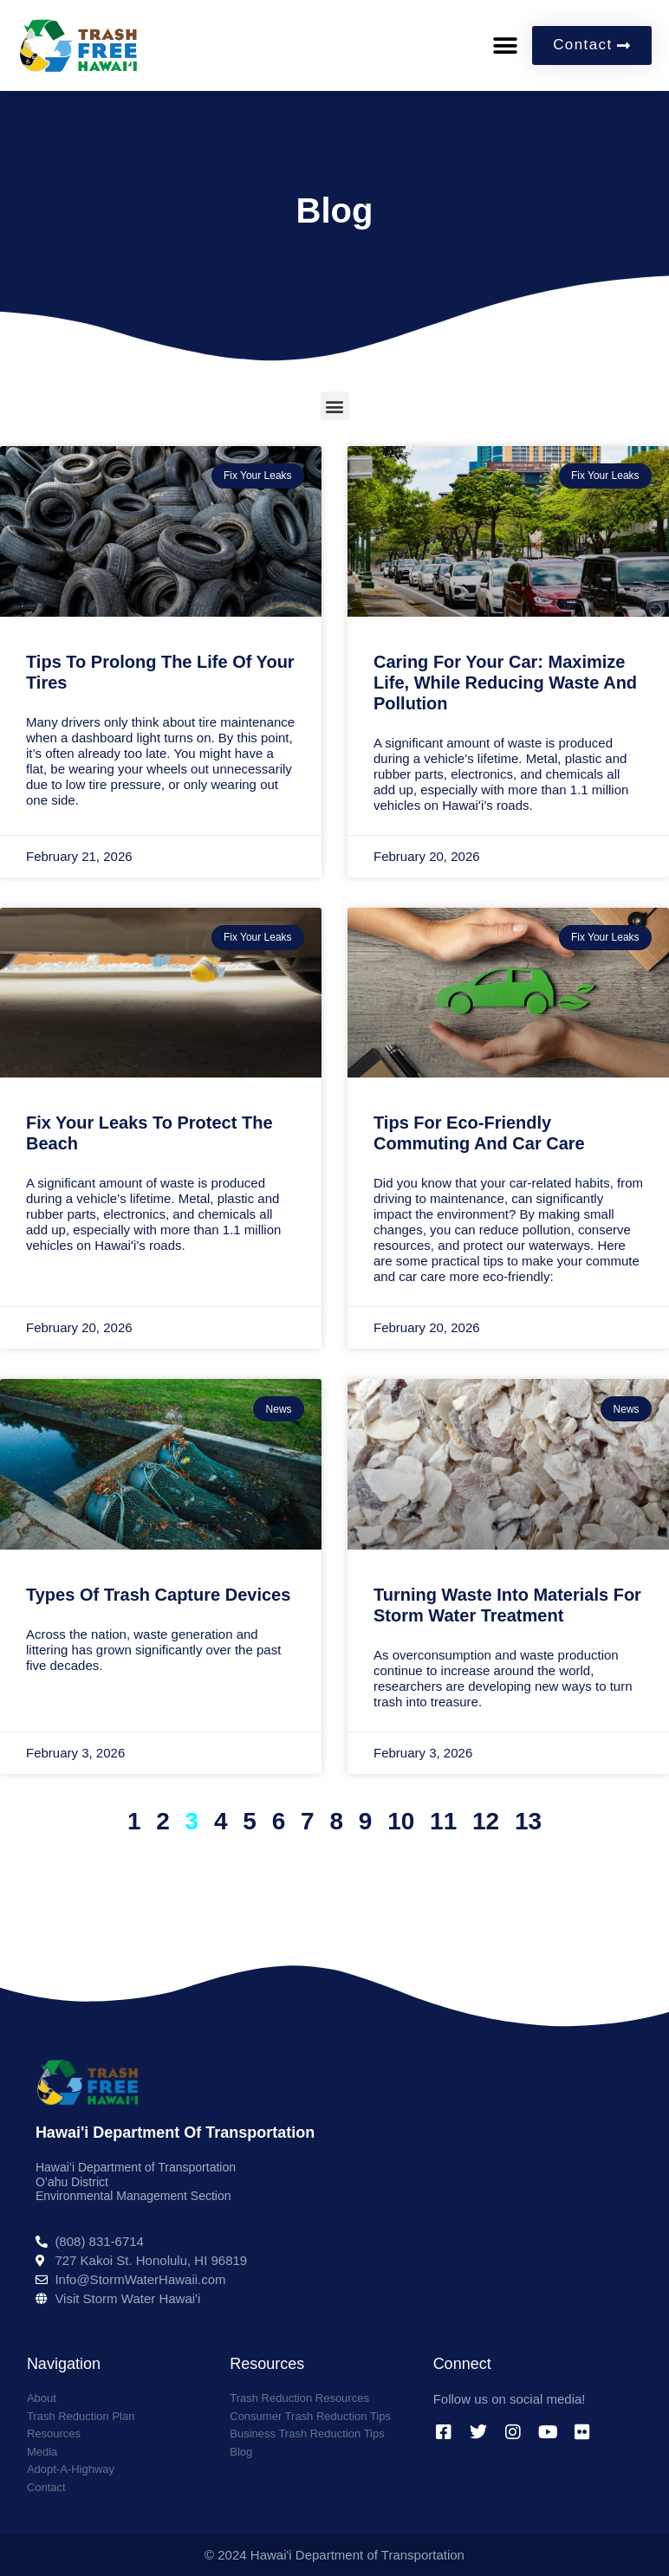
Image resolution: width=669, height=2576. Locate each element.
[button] (505, 45)
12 (485, 1821)
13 (528, 1821)
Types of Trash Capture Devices (158, 1594)
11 (443, 1821)
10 (400, 1821)
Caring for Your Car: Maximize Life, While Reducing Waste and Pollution (505, 682)
